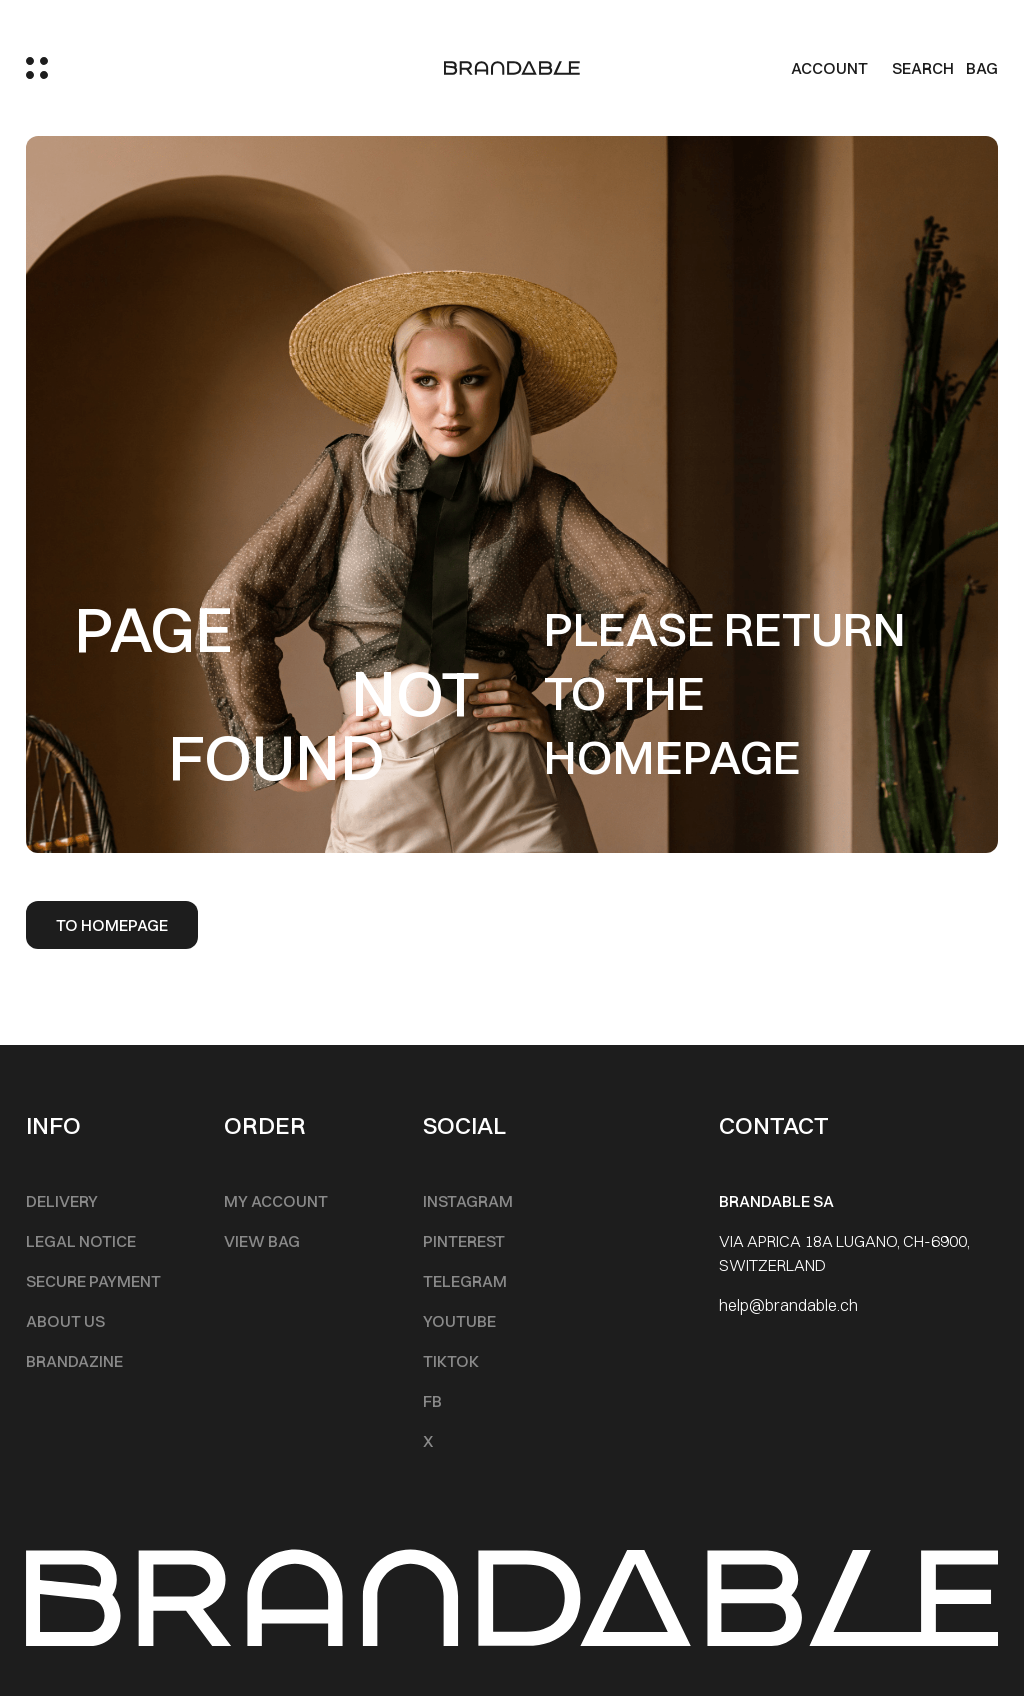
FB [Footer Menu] (432, 1401)
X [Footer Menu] (428, 1441)
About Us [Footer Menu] (65, 1321)
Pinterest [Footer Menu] (464, 1241)
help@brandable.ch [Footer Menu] (788, 1305)
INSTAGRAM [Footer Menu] (468, 1201)
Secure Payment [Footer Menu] (93, 1281)
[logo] (512, 68)
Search (923, 68)
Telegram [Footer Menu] (465, 1281)
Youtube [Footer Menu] (459, 1321)
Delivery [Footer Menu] (62, 1201)
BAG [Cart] (982, 68)
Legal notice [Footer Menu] (81, 1241)
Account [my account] (829, 68)
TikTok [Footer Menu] (451, 1361)
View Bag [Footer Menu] (262, 1241)
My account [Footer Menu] (276, 1201)
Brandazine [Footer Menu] (74, 1361)
